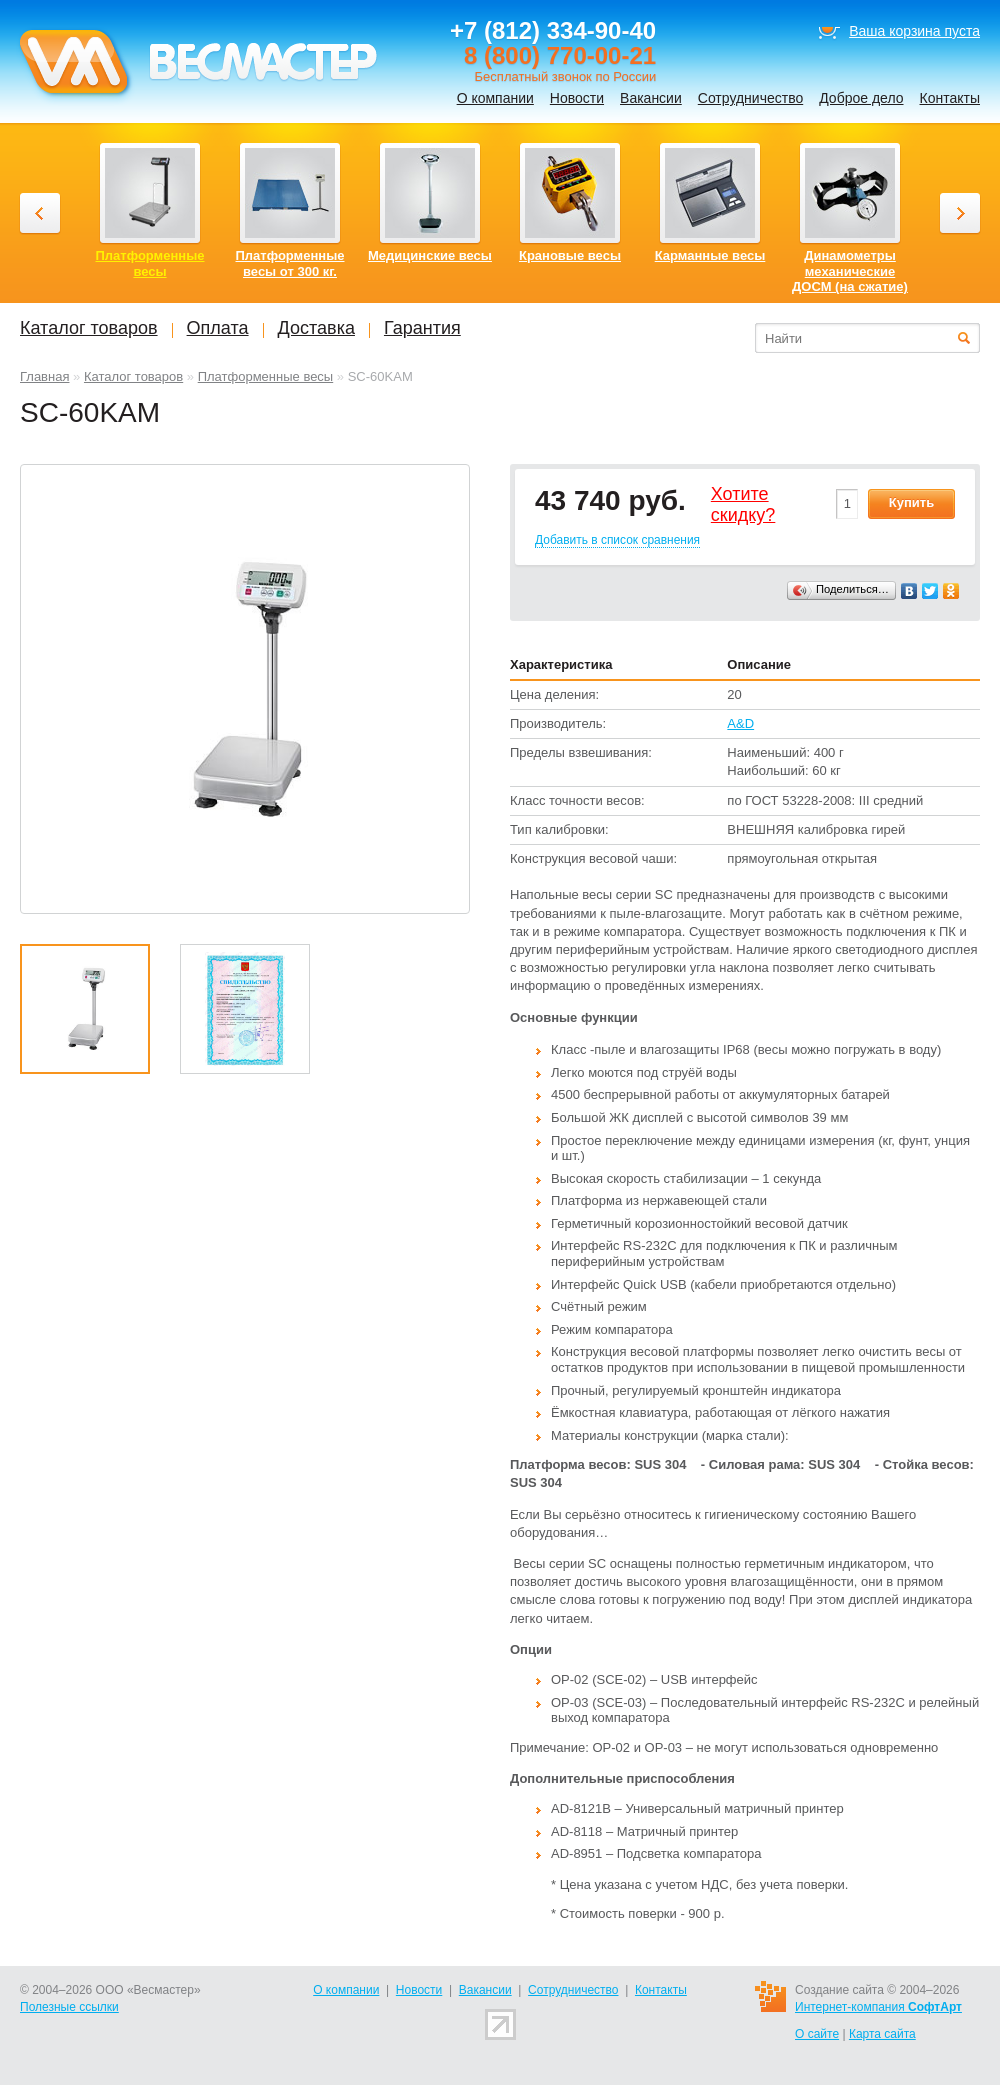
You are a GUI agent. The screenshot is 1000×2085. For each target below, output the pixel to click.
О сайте (817, 2034)
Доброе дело (861, 98)
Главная (44, 376)
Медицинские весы (430, 255)
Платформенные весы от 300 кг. (290, 263)
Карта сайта (882, 2034)
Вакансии (651, 98)
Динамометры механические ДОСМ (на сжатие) (850, 271)
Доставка (316, 328)
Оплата (218, 328)
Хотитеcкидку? (743, 505)
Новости (577, 98)
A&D (740, 723)
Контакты (950, 98)
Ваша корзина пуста (914, 31)
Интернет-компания (878, 2007)
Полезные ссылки (69, 2007)
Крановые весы (570, 255)
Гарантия (422, 328)
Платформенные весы (266, 376)
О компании (495, 98)
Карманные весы (710, 255)
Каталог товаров (133, 376)
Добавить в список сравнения (617, 540)
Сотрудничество (750, 98)
